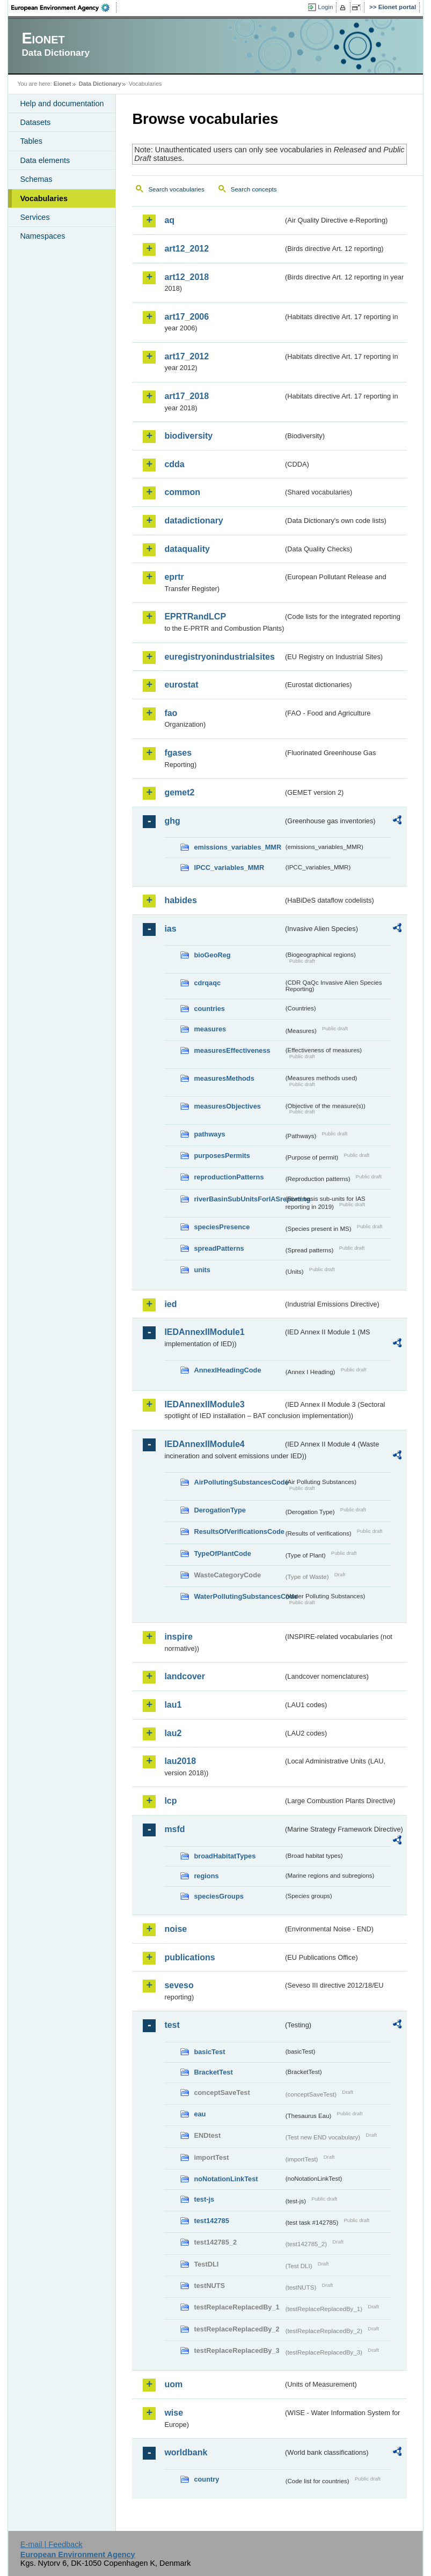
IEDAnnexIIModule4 (204, 1444)
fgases (178, 752)
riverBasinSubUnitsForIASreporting (238, 1199)
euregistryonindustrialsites (219, 656)
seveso (178, 1985)
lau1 (172, 1704)
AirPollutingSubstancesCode (238, 1482)
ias (170, 928)
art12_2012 (186, 248)
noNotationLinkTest (226, 2179)
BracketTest (213, 2072)
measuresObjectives (227, 1106)
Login (325, 7)
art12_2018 (186, 277)
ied (170, 1304)
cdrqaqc (207, 983)
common (182, 492)
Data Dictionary (100, 83)
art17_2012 (186, 356)
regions (206, 1876)
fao (170, 713)
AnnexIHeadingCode (227, 1370)
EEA (63, 7)
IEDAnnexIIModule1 (204, 1332)
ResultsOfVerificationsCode (238, 1531)
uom (173, 2384)
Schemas (36, 179)
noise (175, 1928)
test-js (204, 2199)
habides (180, 900)
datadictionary (193, 520)
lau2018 (180, 1761)
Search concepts (254, 189)
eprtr (174, 576)
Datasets (35, 122)
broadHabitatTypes (224, 1856)
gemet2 (179, 792)
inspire (178, 1636)
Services (34, 217)
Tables (31, 141)
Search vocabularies (176, 189)
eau (200, 2114)
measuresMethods (224, 1078)
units (202, 1270)
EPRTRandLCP (195, 616)
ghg (172, 820)
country (206, 2479)
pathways (209, 1134)
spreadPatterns (219, 1248)
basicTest (209, 2052)
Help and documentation (62, 103)
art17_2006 (186, 316)
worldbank (185, 2452)
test (171, 2024)
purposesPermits (222, 1156)
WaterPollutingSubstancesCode (238, 1596)
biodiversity (188, 435)
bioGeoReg (212, 955)
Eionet (62, 83)
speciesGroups (218, 1896)
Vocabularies (44, 198)
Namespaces (42, 236)
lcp (170, 1800)
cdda (174, 464)
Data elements (45, 160)
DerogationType (219, 1510)
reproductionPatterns (229, 1177)
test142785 (211, 2221)
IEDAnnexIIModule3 (204, 1404)
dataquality (186, 548)
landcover (184, 1676)
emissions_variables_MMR (237, 847)
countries (209, 1009)
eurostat (181, 684)
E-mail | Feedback (51, 2544)
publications (189, 1957)
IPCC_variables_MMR (229, 867)
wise (173, 2412)
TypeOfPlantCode (222, 1553)
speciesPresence (222, 1227)
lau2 (172, 1733)
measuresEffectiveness (232, 1050)
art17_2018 (186, 396)
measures (210, 1029)
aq (169, 220)
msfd (174, 1829)
